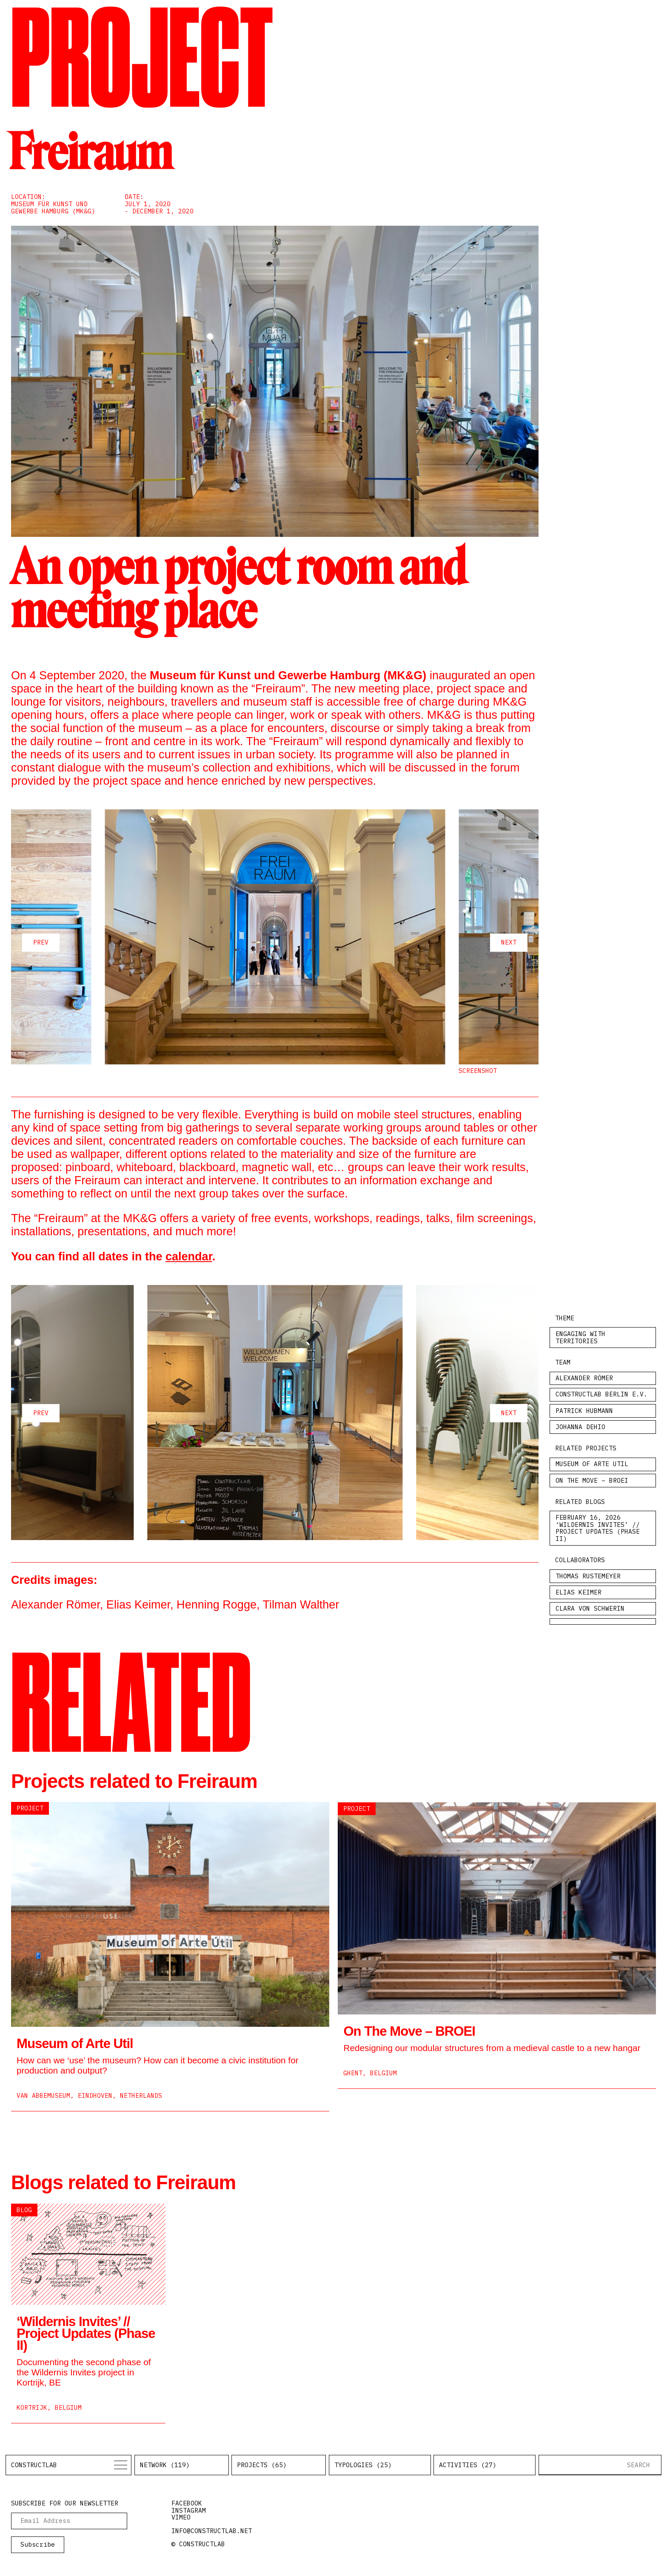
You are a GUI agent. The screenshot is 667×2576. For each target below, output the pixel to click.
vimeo (181, 2517)
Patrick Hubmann (584, 1411)
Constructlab (34, 2465)
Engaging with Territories (580, 1337)
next (508, 942)
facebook (186, 2503)
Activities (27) (467, 2465)
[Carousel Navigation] (274, 942)
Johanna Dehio (580, 1427)
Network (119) (165, 2465)
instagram (188, 2510)
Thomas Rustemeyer (588, 1576)
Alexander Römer (584, 1378)
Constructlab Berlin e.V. (601, 1394)
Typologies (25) (363, 2465)
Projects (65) (262, 2465)
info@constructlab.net (211, 2531)
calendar (188, 1256)
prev (40, 942)
